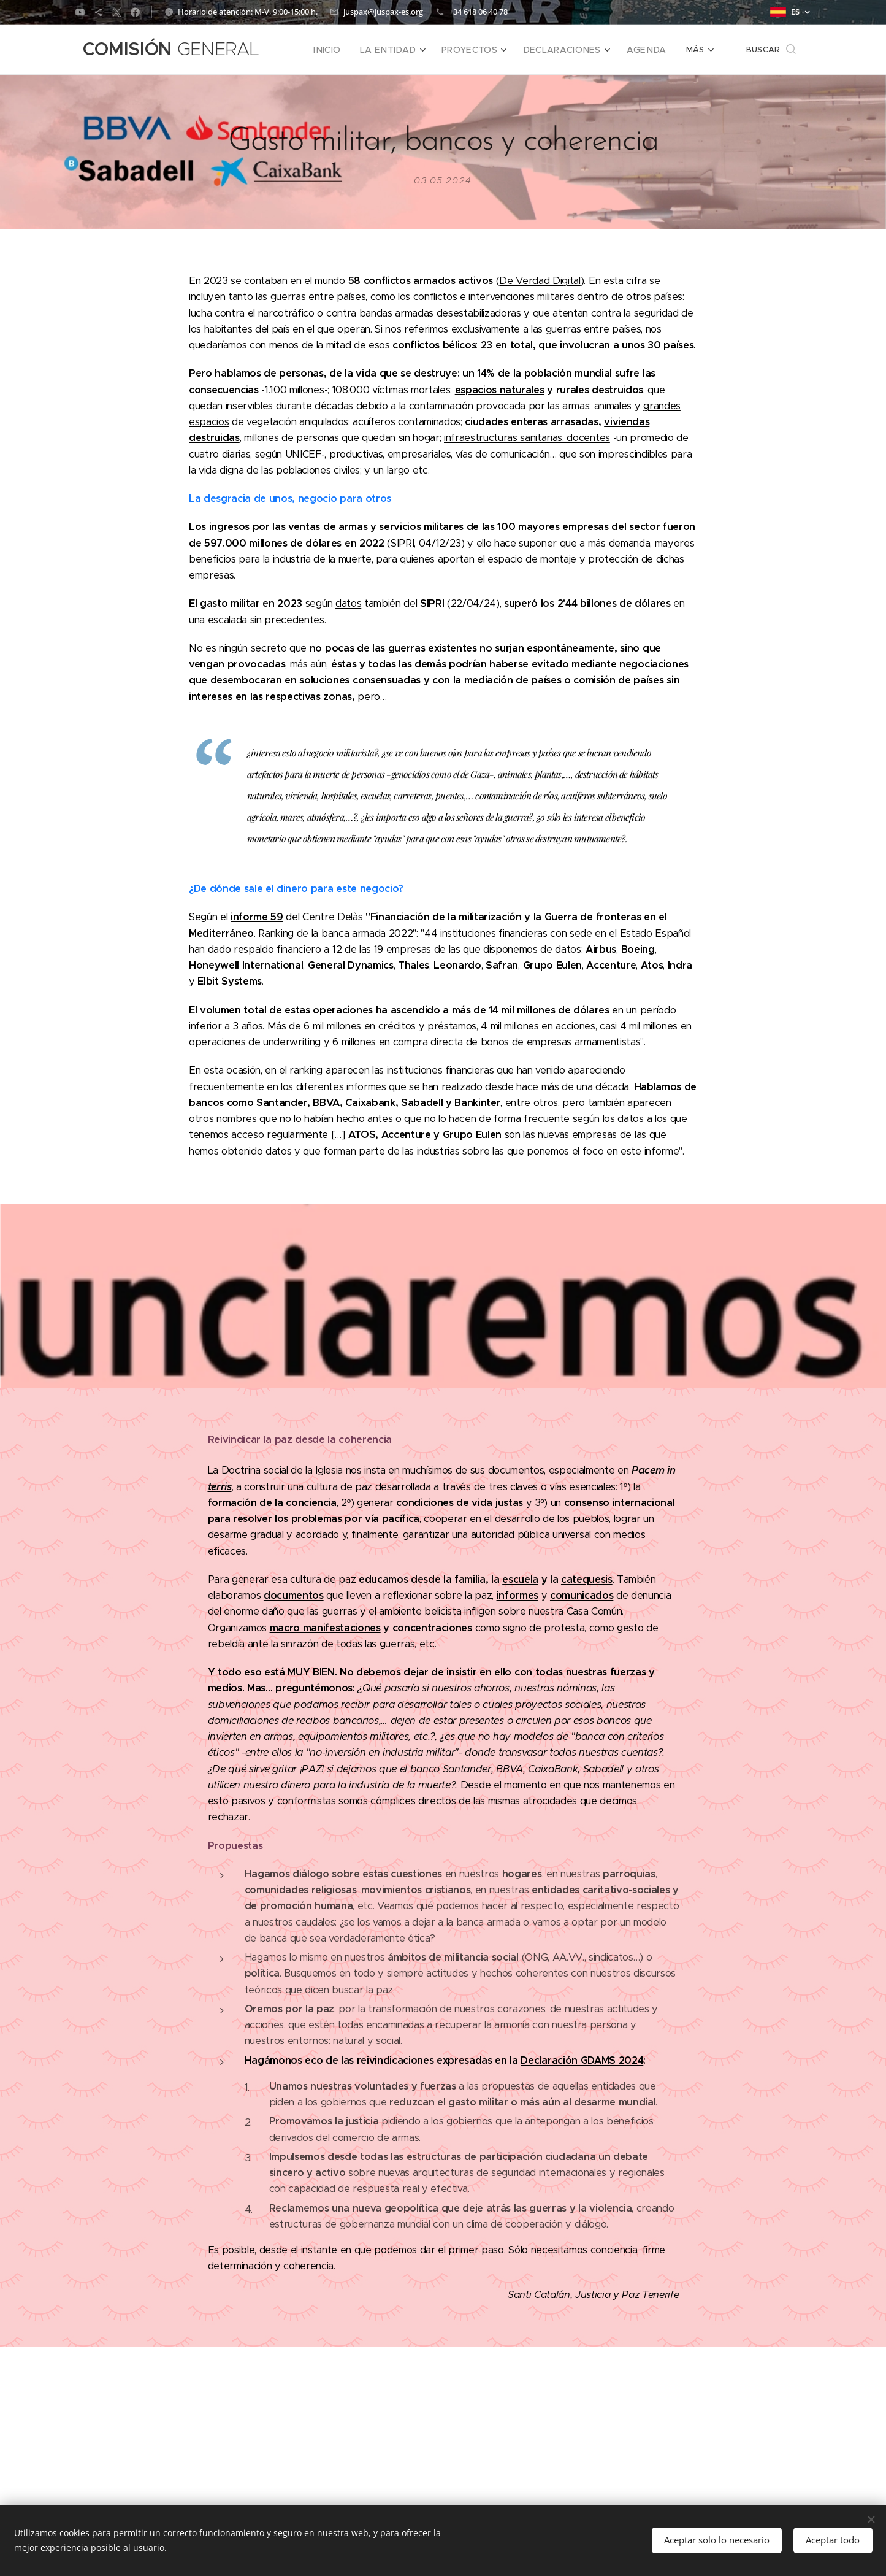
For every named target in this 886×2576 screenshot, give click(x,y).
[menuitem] (351, 49)
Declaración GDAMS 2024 (582, 2059)
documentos (293, 1595)
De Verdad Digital (539, 280)
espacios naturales (499, 389)
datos (348, 603)
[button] (771, 49)
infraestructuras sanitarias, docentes (526, 437)
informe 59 (257, 916)
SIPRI (401, 542)
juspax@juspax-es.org (383, 11)
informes (517, 1595)
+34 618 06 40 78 (478, 11)
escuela (520, 1578)
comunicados (581, 1595)
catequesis (586, 1578)
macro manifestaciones (324, 1627)
